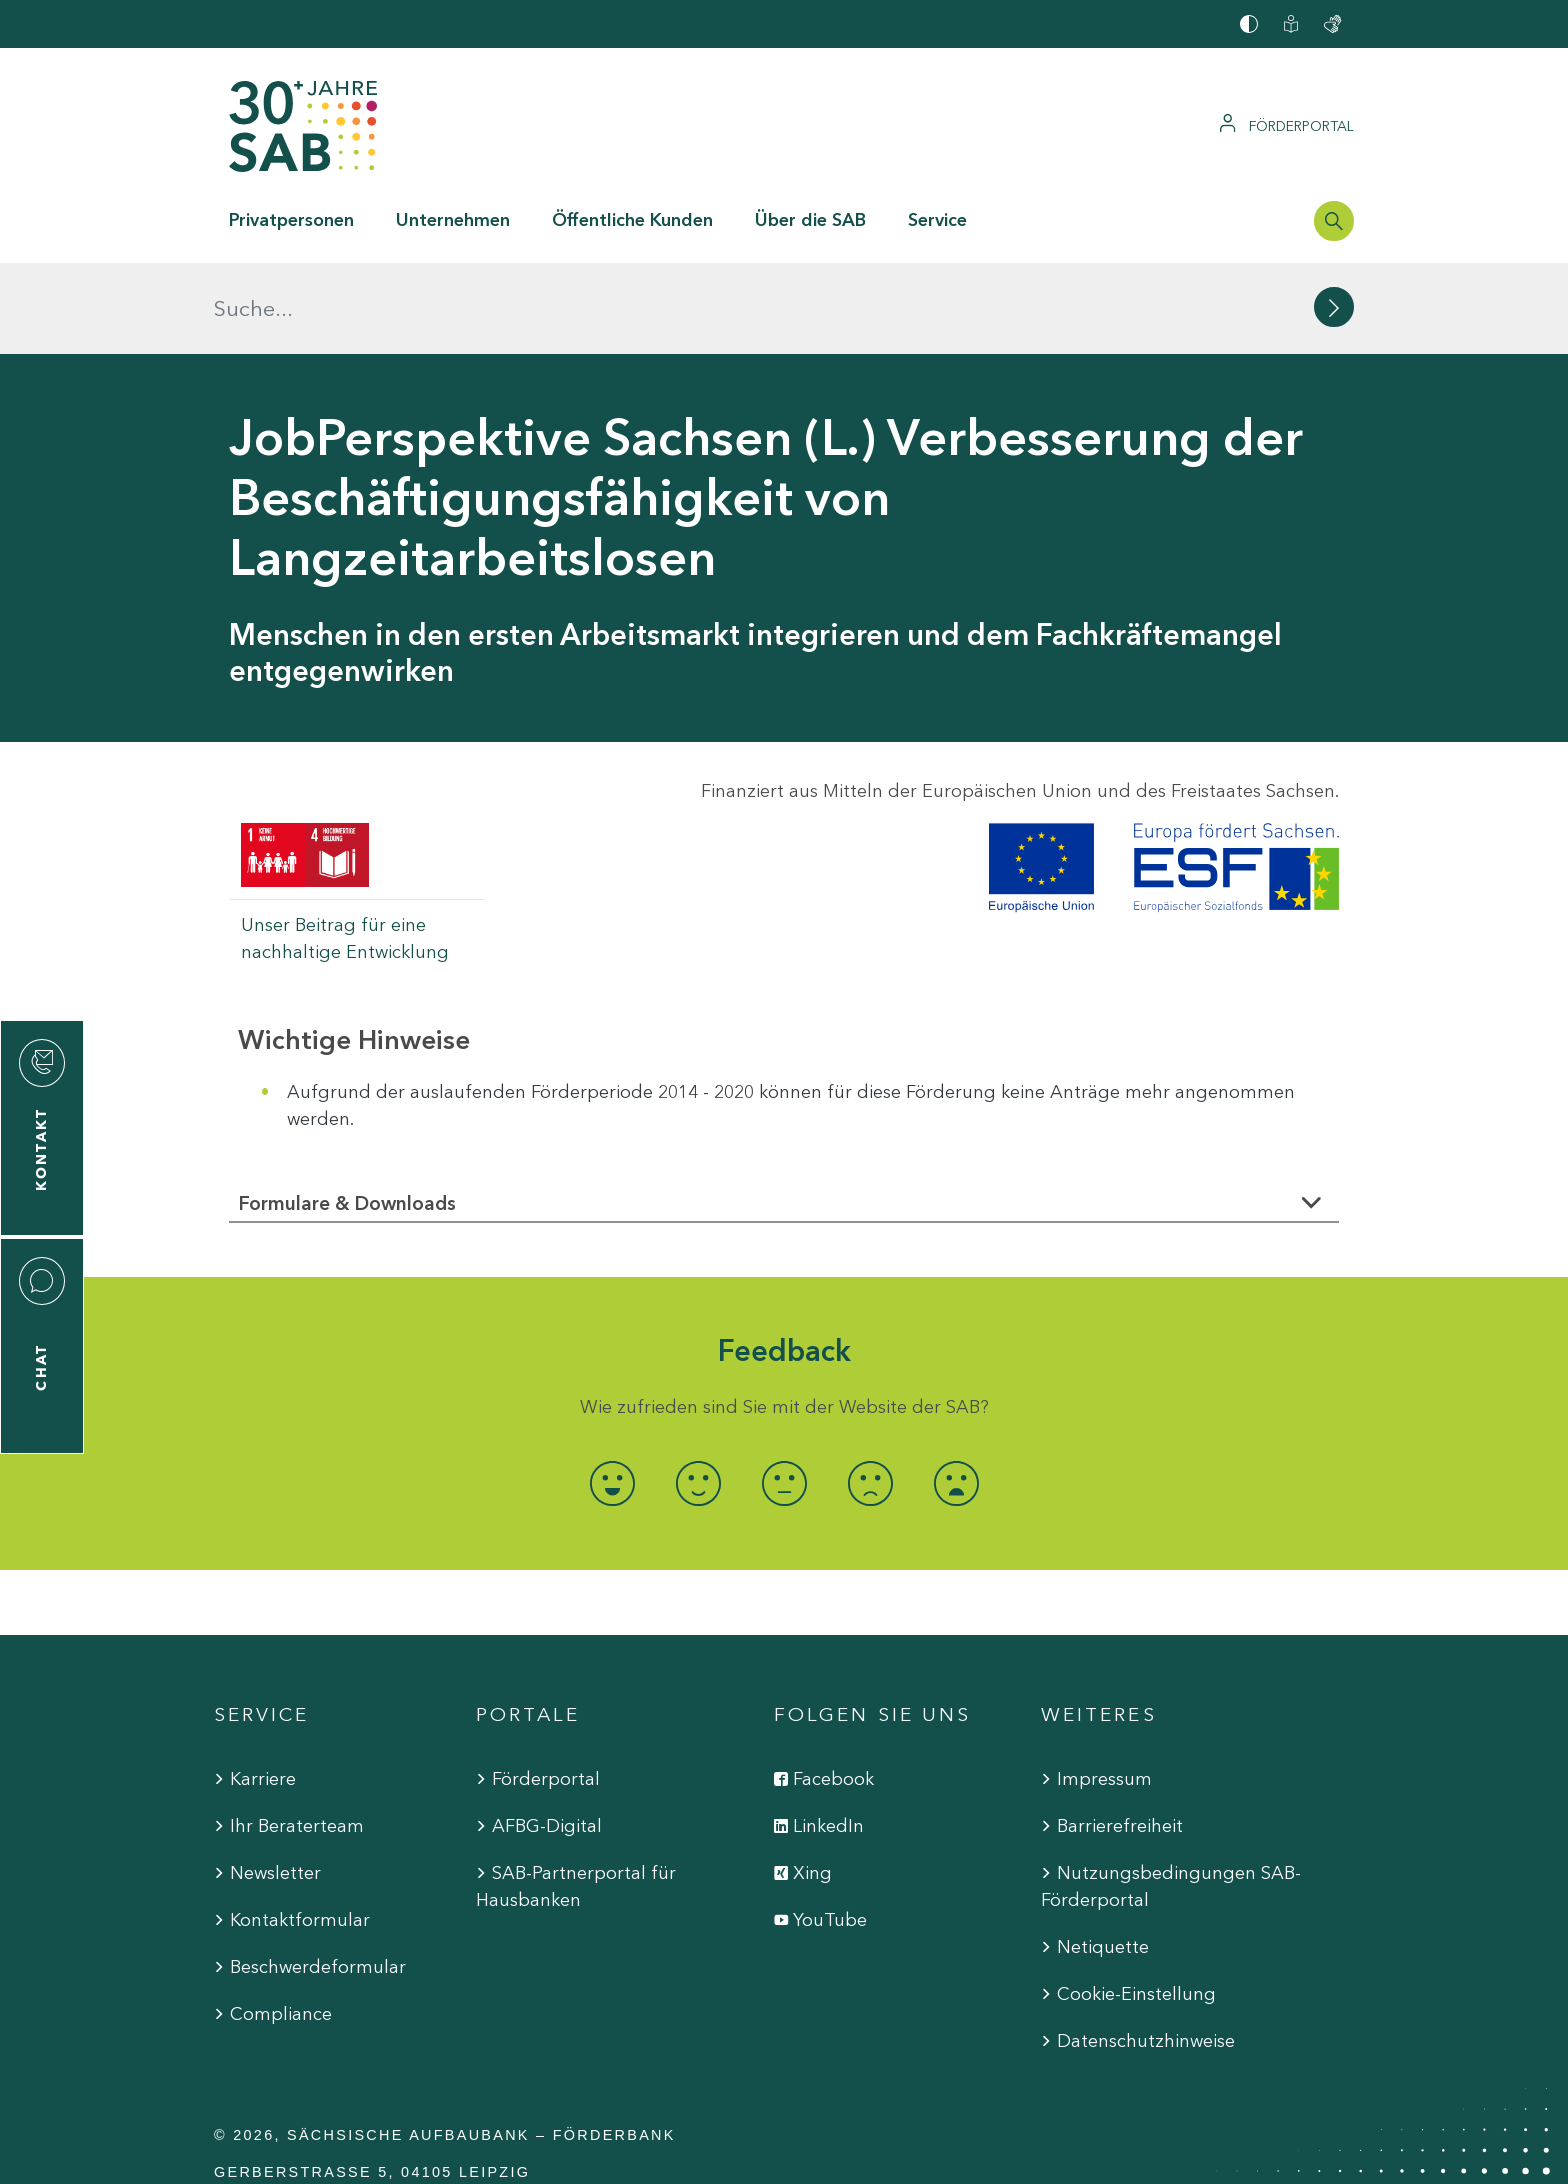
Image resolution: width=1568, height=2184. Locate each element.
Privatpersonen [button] (291, 220)
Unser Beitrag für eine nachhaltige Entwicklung (345, 847)
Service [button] (937, 220)
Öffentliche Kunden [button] (632, 220)
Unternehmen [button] (453, 220)
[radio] (612, 1392)
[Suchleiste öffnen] (1334, 221)
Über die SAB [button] (810, 220)
